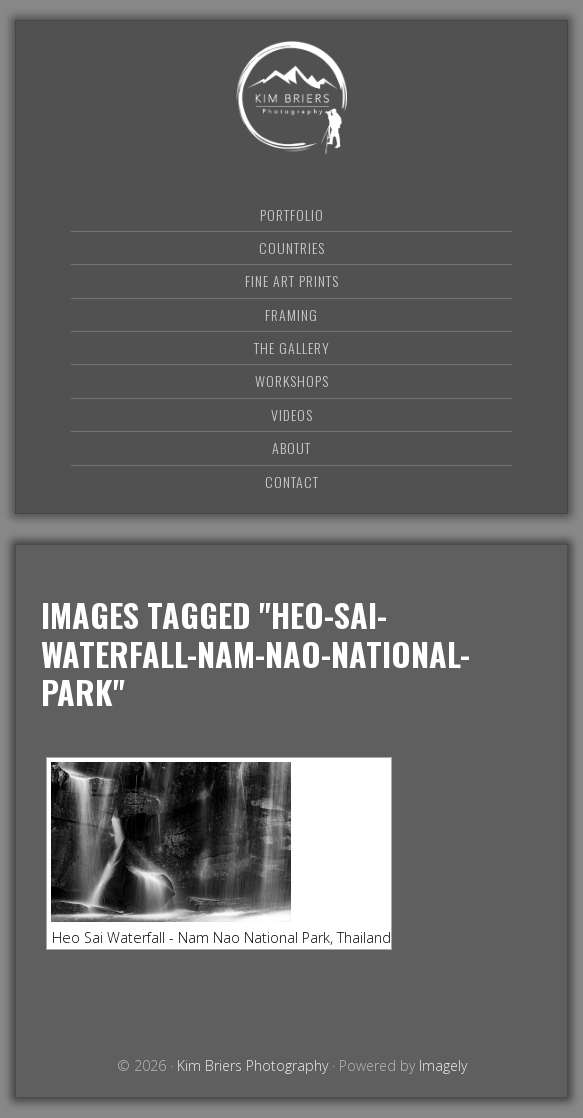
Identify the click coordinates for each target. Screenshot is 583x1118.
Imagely (443, 1065)
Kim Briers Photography (292, 97)
